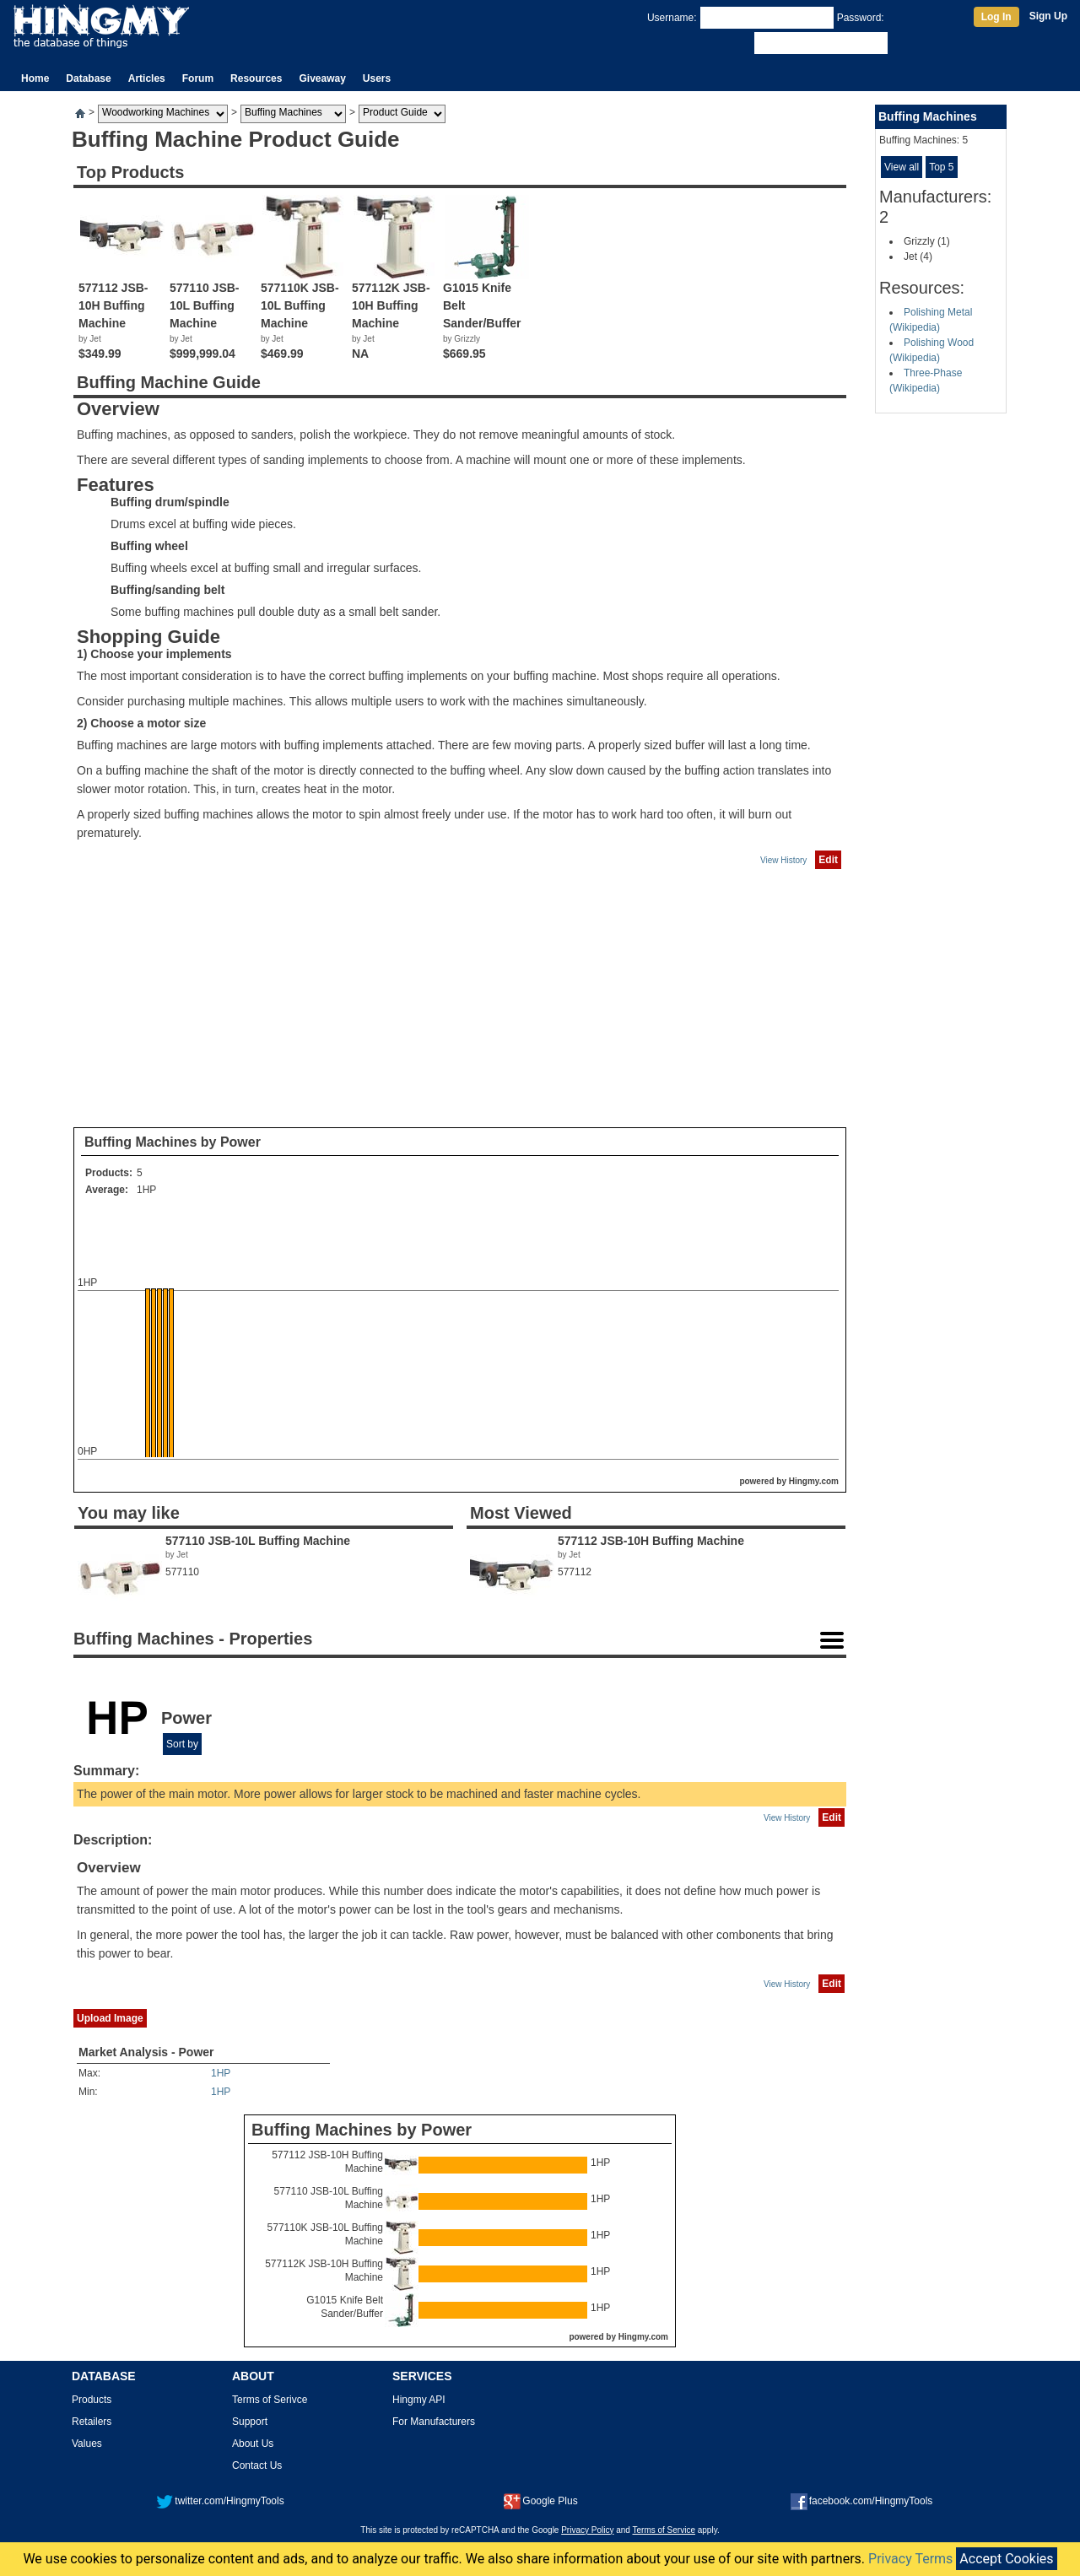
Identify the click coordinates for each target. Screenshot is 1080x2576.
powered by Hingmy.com (789, 1481)
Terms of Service (664, 2530)
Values (87, 2443)
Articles (146, 78)
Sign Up (1048, 16)
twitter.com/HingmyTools (220, 2501)
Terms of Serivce (269, 2400)
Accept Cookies (1006, 2559)
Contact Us (257, 2465)
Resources (256, 78)
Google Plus (540, 2501)
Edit (828, 860)
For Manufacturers (433, 2421)
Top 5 (941, 167)
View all (901, 167)
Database (88, 78)
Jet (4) (918, 256)
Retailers (91, 2421)
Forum (197, 78)
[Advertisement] (459, 999)
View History (783, 860)
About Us (252, 2443)
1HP (146, 1190)
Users (377, 78)
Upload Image (110, 2018)
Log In (996, 17)
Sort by (182, 1744)
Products (91, 2400)
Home (35, 78)
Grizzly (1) (927, 241)
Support (249, 2421)
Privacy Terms (910, 2559)
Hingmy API (419, 2400)
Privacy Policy (587, 2530)
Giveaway (322, 78)
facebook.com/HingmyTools (862, 2501)
